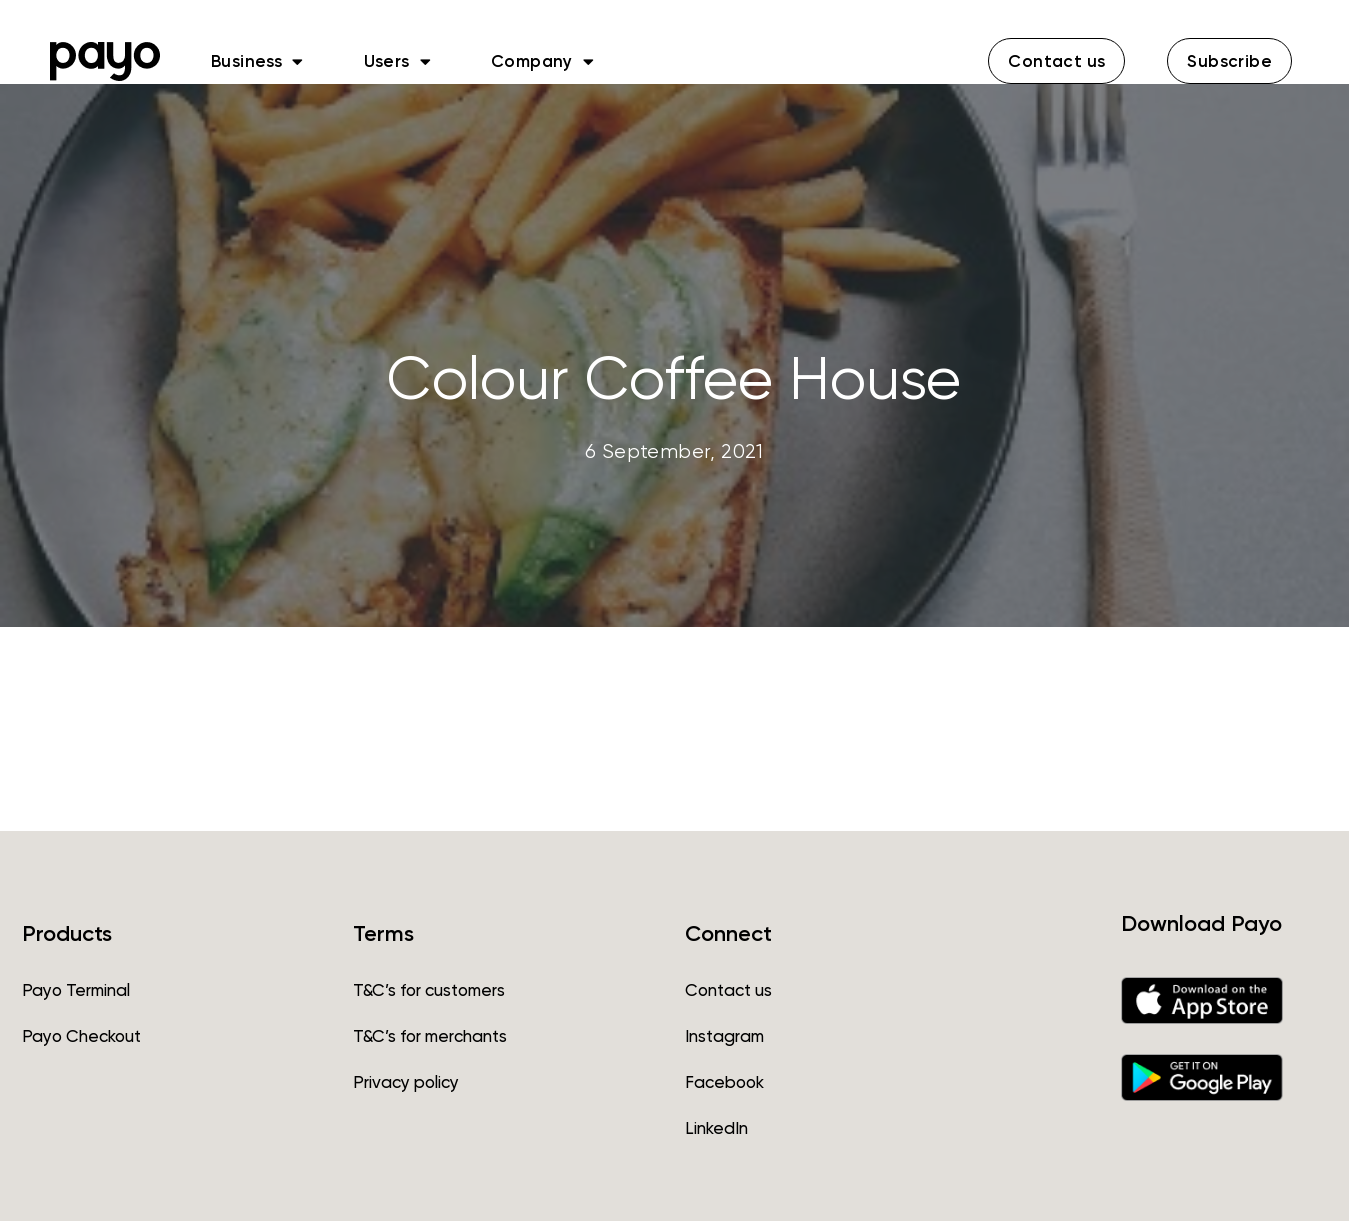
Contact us (728, 992)
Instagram (724, 1038)
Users (397, 61)
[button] (1056, 61)
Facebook (724, 1084)
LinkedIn (716, 1130)
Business (257, 61)
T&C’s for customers (429, 992)
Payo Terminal (76, 992)
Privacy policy (406, 1084)
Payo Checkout (81, 1038)
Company (542, 61)
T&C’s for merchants (430, 1038)
